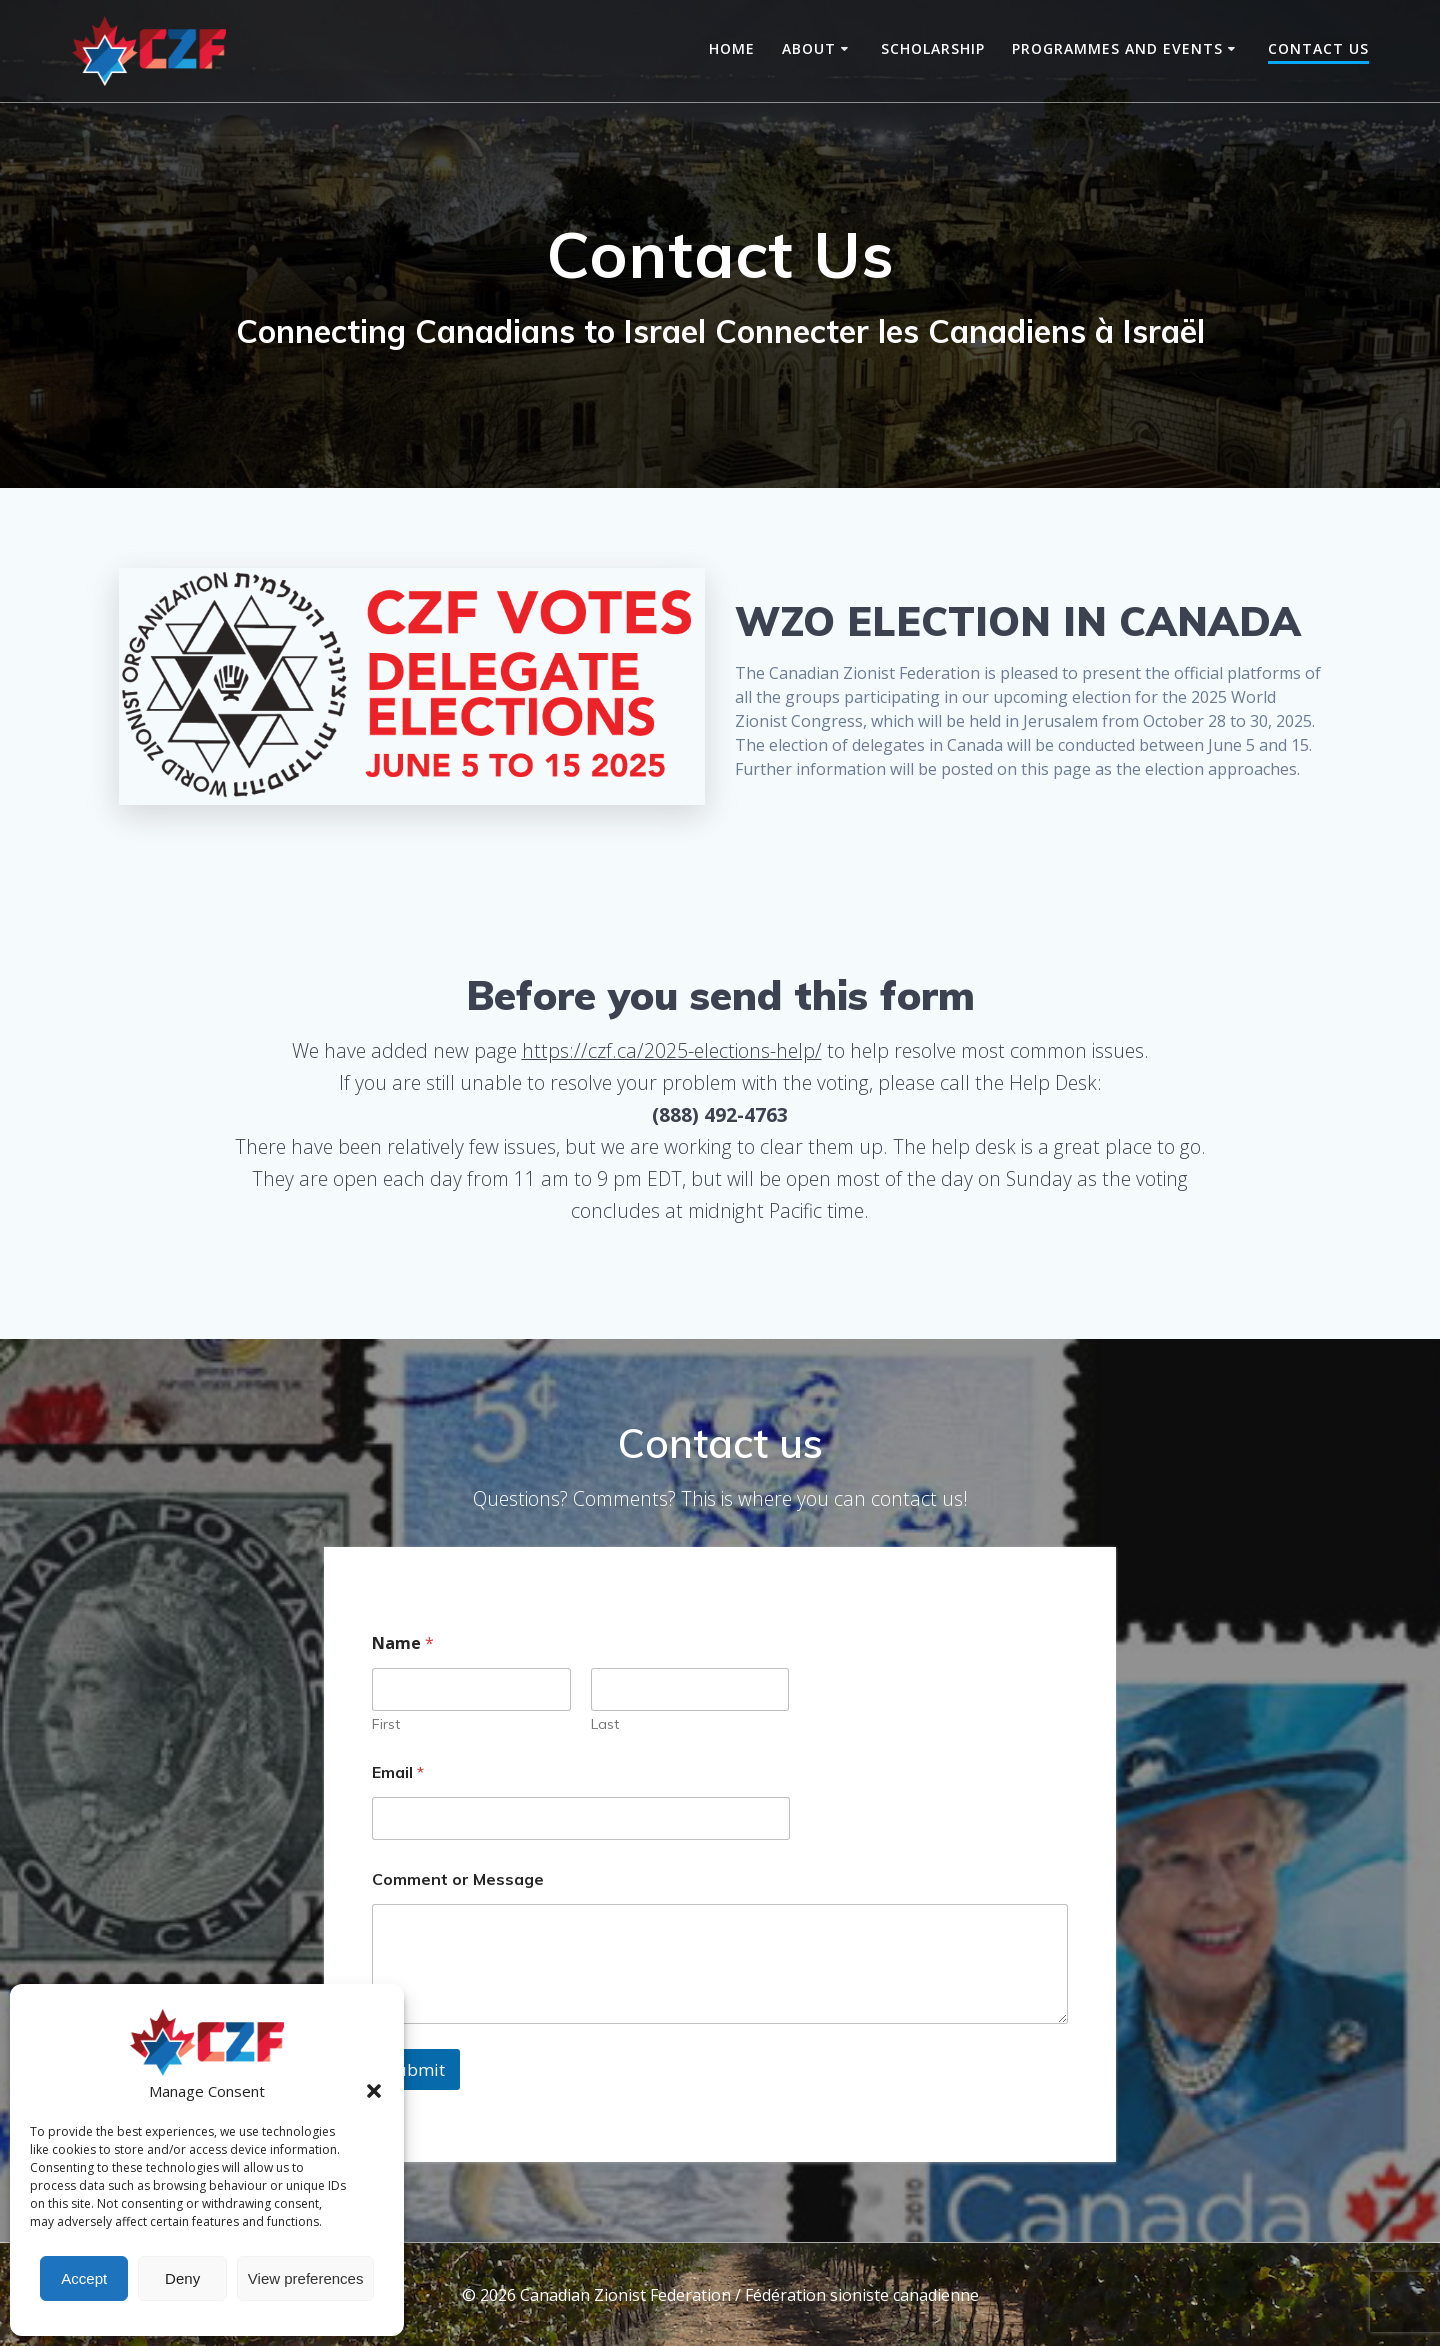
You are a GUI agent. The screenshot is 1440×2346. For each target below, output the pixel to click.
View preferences (306, 2278)
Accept (84, 2278)
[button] (374, 2091)
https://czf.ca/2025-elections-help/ (672, 1050)
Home (732, 48)
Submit (416, 2069)
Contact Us (1318, 48)
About (809, 48)
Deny (182, 2278)
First (386, 1724)
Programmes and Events (1117, 48)
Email (398, 1772)
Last (605, 1724)
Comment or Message (458, 1879)
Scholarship (933, 48)
